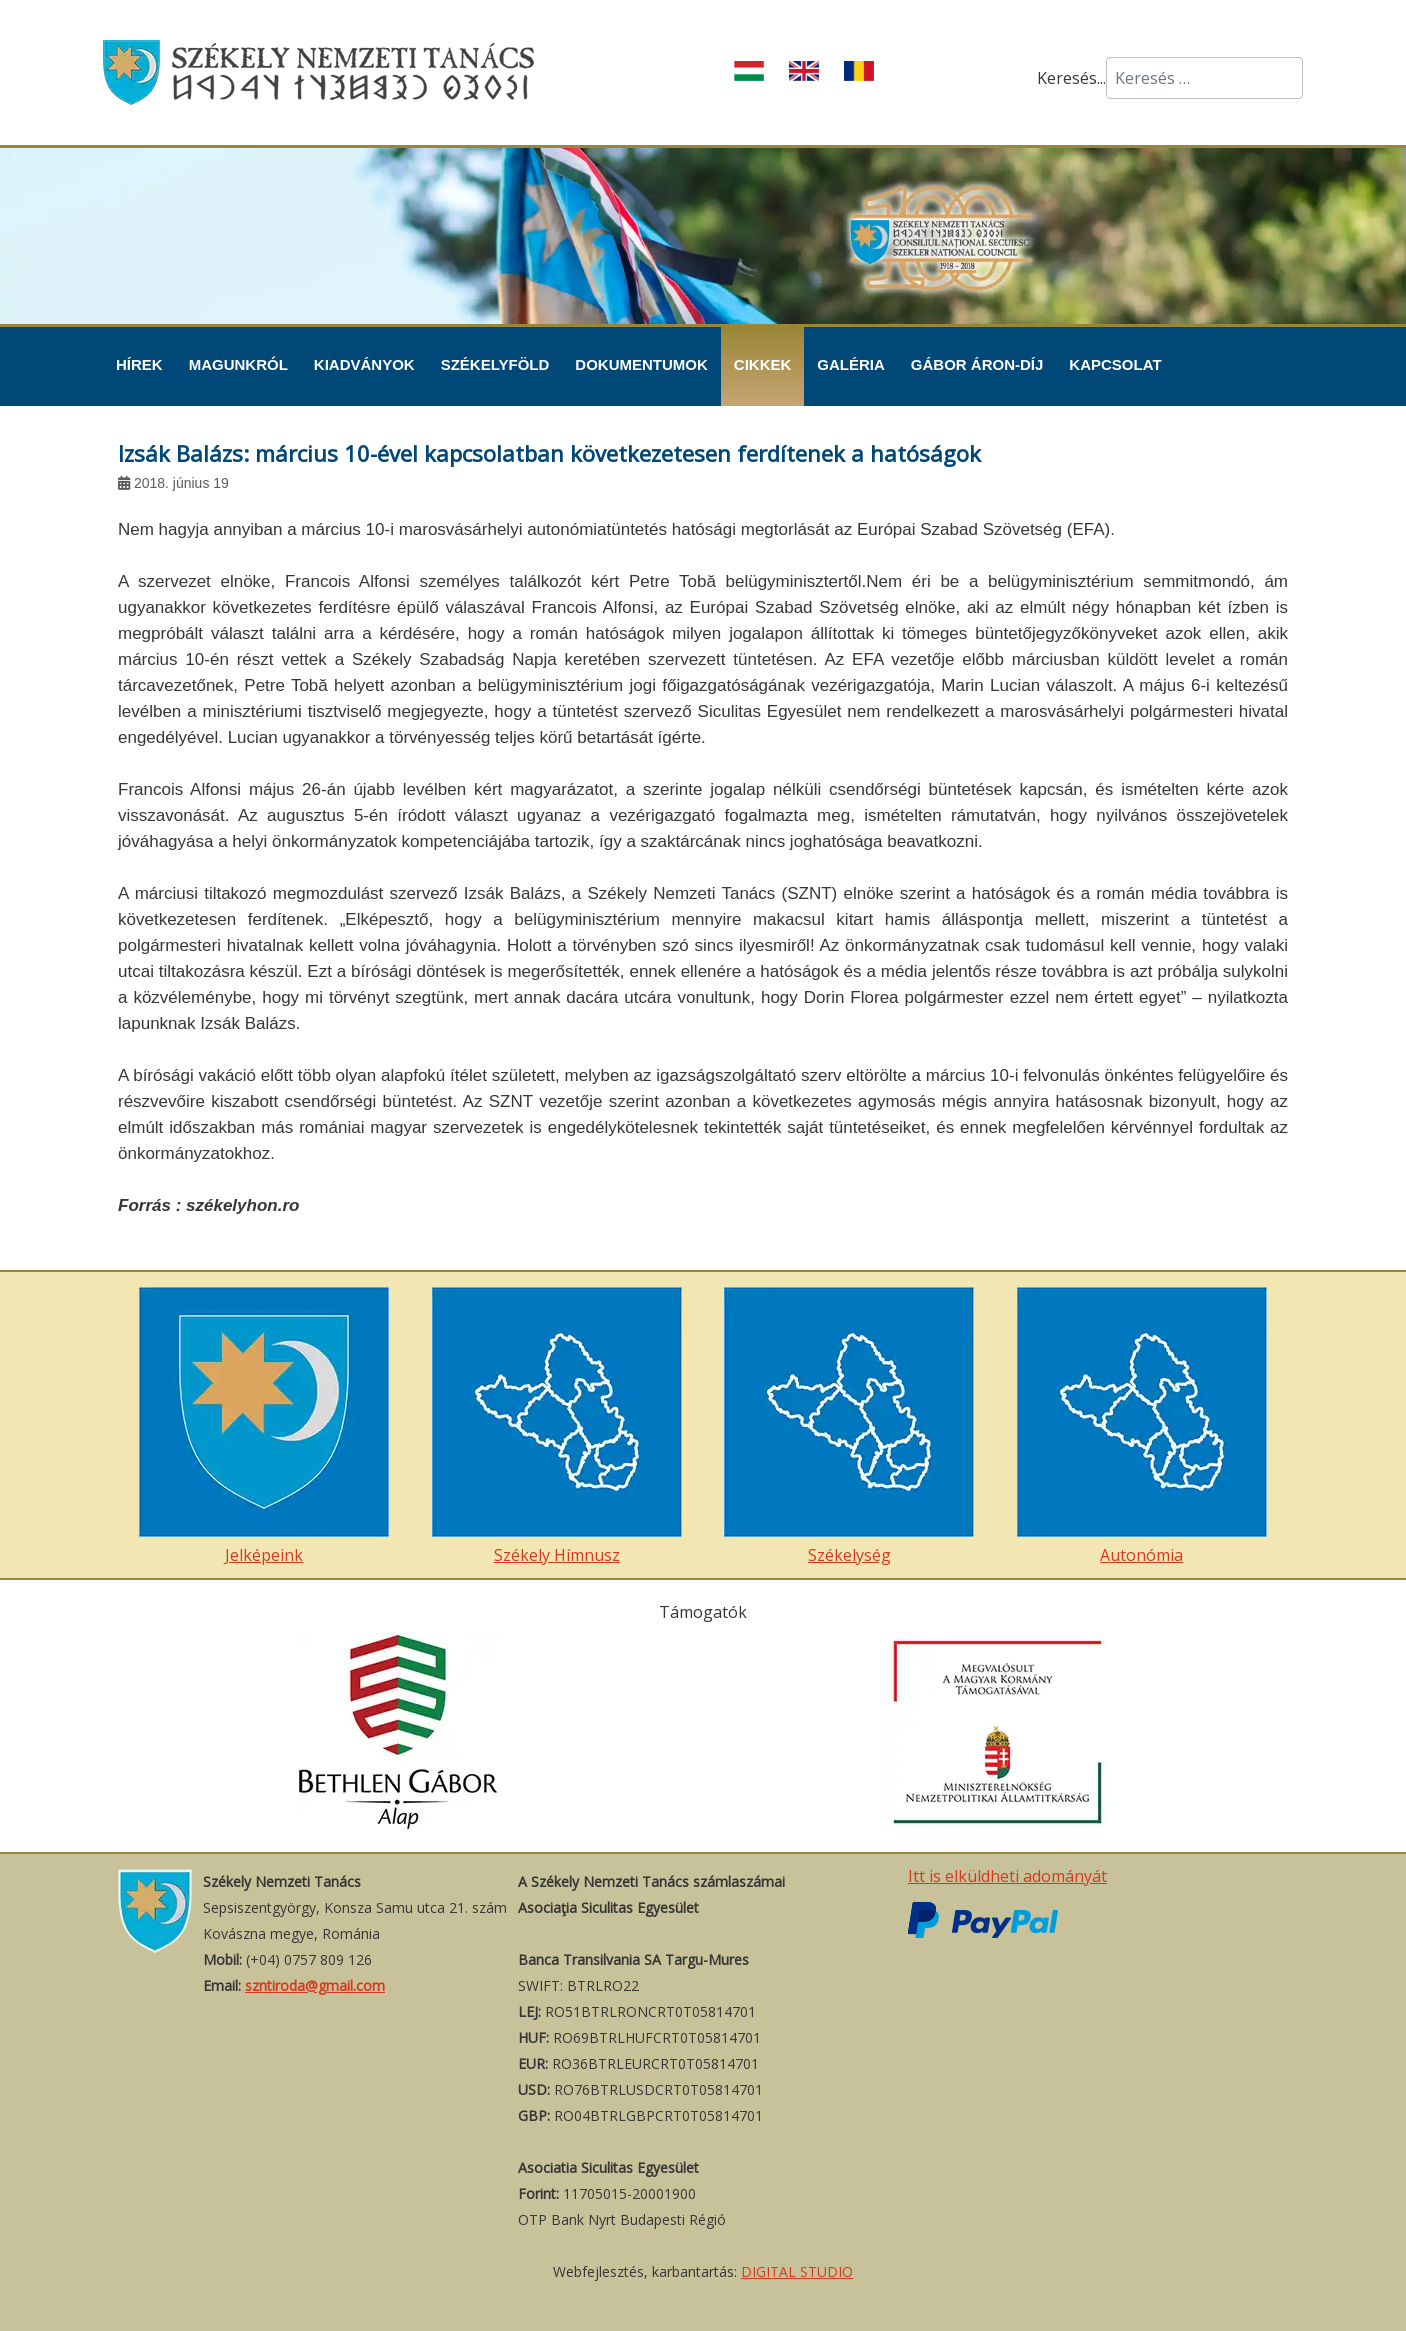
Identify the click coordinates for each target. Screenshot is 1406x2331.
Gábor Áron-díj (977, 364)
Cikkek (763, 364)
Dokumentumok (641, 364)
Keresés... (1071, 78)
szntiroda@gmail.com (315, 1985)
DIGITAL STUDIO (797, 2271)
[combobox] (1204, 78)
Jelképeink (264, 1426)
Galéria (851, 364)
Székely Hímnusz (557, 1426)
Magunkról (238, 364)
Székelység (849, 1426)
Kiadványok (364, 364)
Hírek (139, 364)
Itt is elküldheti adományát (1007, 1876)
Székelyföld (495, 364)
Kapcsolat (1115, 364)
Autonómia (1142, 1426)
